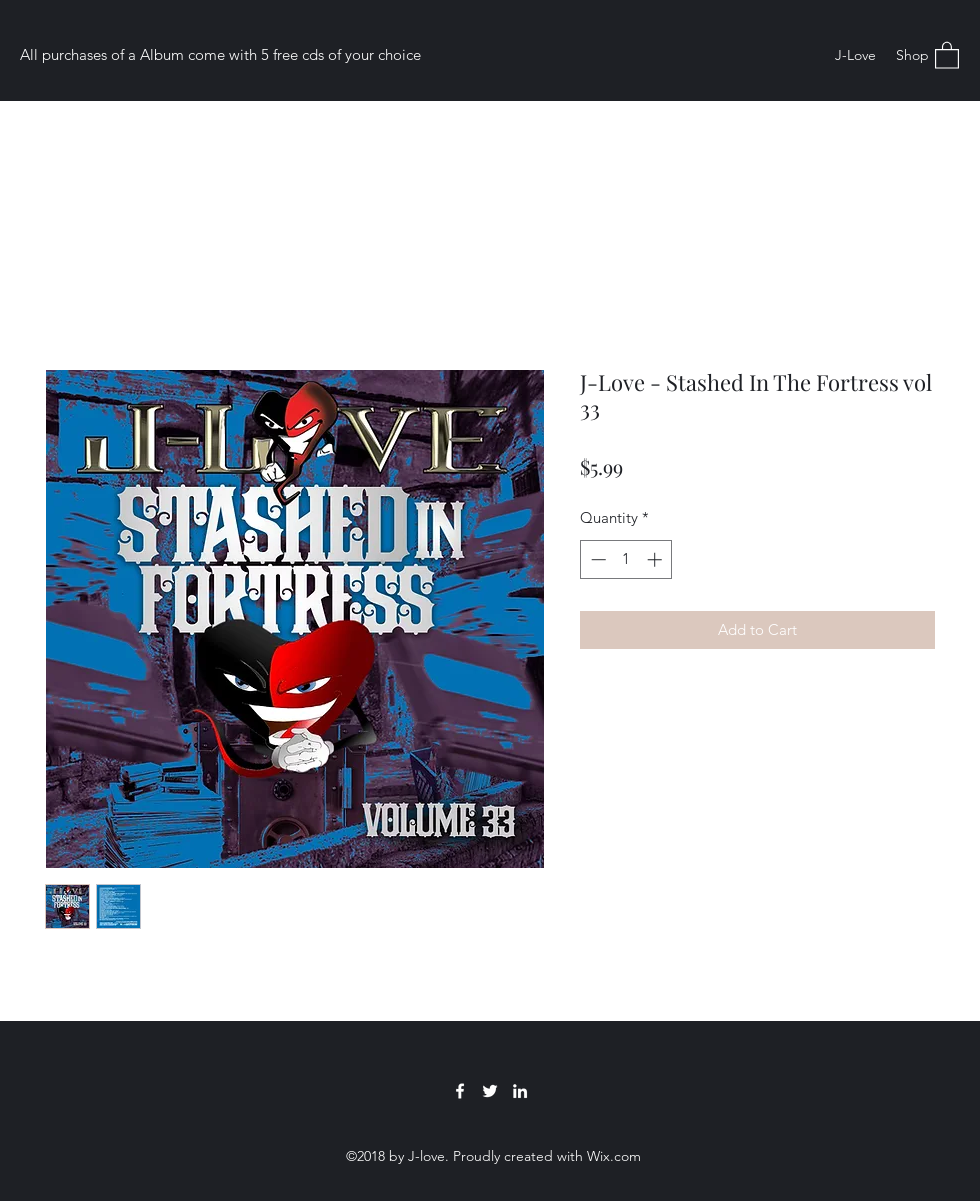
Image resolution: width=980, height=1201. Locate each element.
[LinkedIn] (520, 1091)
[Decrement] (596, 559)
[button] (947, 54)
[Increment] (656, 559)
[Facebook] (460, 1091)
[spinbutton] (626, 559)
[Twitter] (490, 1091)
